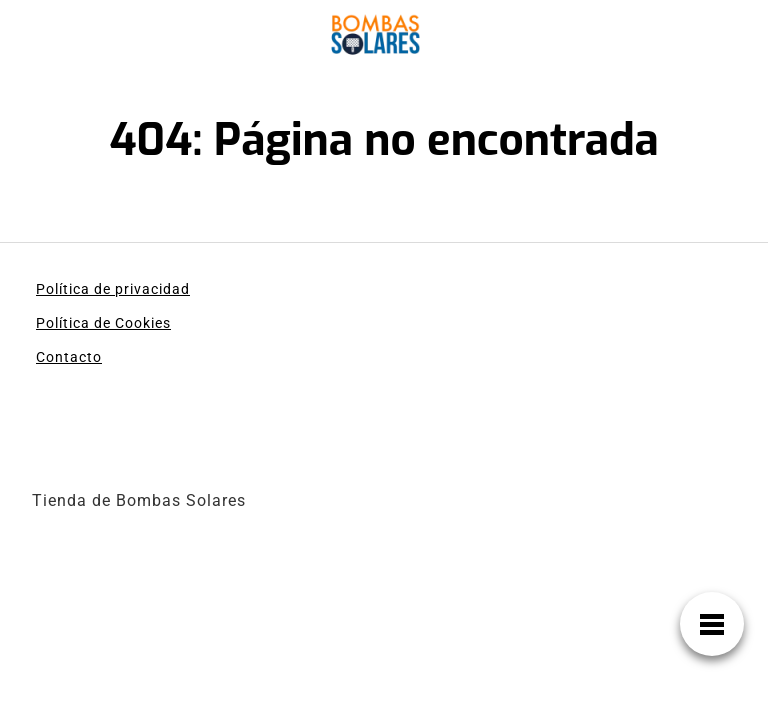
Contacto (69, 357)
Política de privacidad (113, 289)
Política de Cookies (103, 323)
